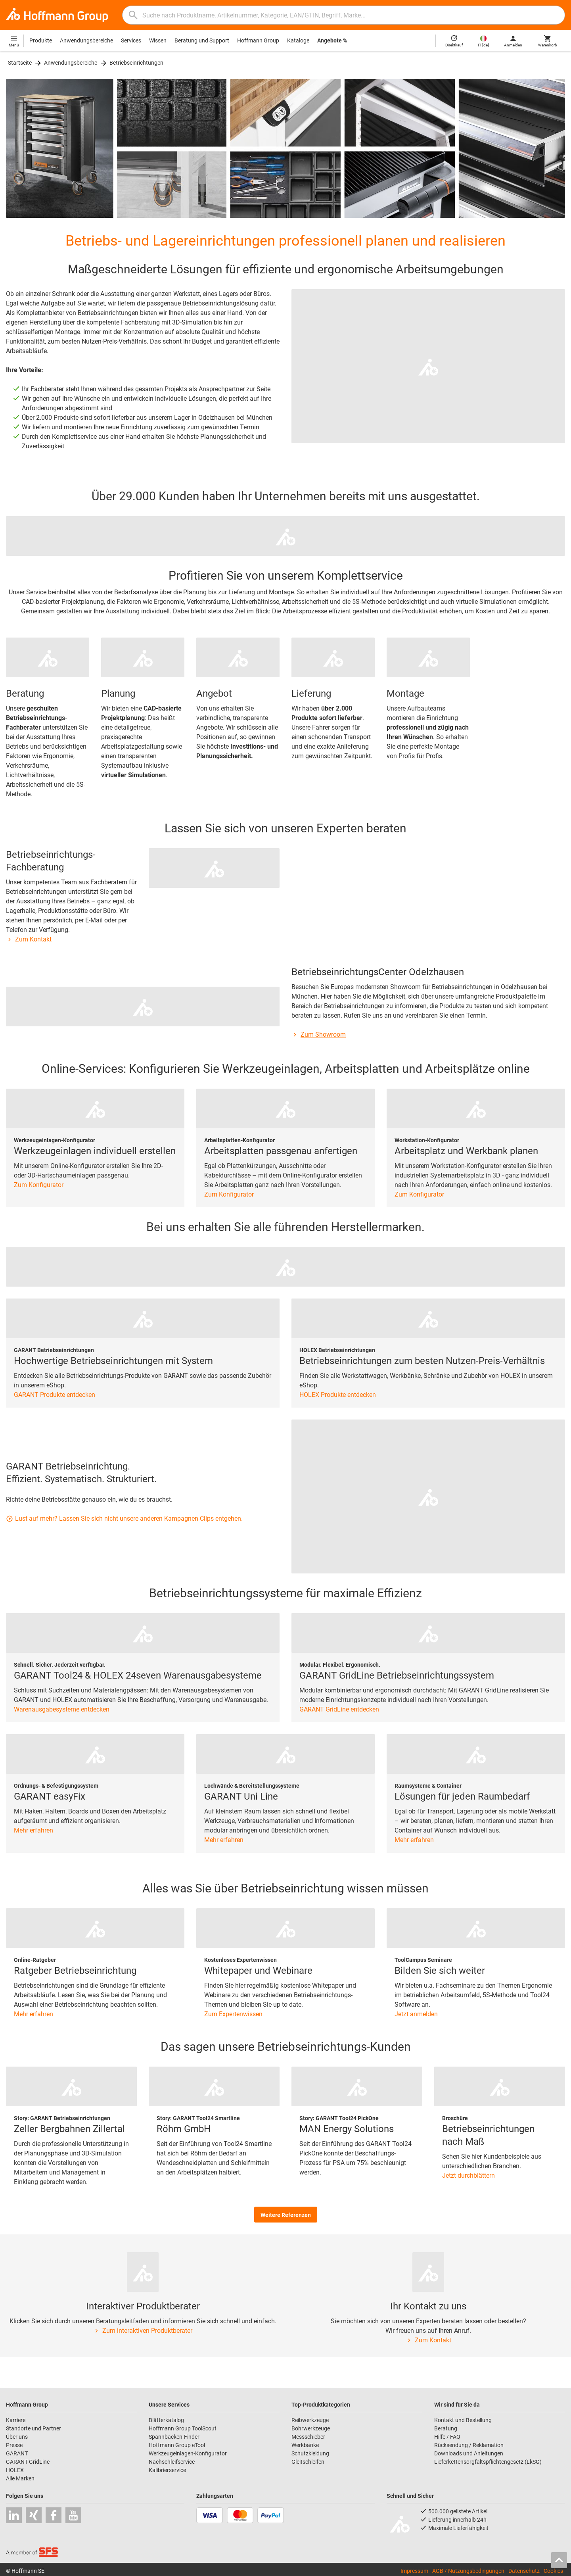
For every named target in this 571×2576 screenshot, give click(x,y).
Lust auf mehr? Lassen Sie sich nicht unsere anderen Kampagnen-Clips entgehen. (124, 1518)
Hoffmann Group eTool (177, 2445)
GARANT (17, 2453)
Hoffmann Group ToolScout (183, 2428)
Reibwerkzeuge (310, 2420)
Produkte (40, 40)
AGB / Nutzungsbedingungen (468, 2571)
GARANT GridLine (28, 2462)
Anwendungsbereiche (86, 40)
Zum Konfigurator (38, 1185)
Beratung (445, 2428)
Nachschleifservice (172, 2462)
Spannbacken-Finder (174, 2437)
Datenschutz (524, 2571)
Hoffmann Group (258, 40)
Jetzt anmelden (416, 2014)
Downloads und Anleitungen (468, 2453)
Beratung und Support (201, 40)
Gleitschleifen (307, 2462)
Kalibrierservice (167, 2470)
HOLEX (15, 2470)
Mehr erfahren (33, 1830)
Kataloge (298, 40)
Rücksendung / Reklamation (469, 2445)
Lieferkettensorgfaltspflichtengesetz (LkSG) (488, 2462)
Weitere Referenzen (286, 2215)
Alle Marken (20, 2478)
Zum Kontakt (29, 939)
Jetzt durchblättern (468, 2175)
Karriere (15, 2420)
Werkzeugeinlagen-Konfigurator (188, 2453)
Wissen (158, 40)
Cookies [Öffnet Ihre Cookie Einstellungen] (553, 2571)
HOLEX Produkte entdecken (337, 1394)
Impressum (414, 2571)
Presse (14, 2445)
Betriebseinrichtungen (136, 63)
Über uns (17, 2437)
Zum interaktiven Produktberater (142, 2330)
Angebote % (332, 40)
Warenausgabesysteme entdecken (61, 1709)
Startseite (20, 63)
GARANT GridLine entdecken (339, 1709)
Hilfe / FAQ (447, 2437)
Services (131, 40)
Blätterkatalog (166, 2420)
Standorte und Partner (33, 2428)
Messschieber (308, 2437)
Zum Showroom (318, 1034)
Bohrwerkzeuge (310, 2428)
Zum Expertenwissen (233, 2014)
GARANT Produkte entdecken (54, 1394)
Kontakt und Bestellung (463, 2420)
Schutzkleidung (310, 2453)
